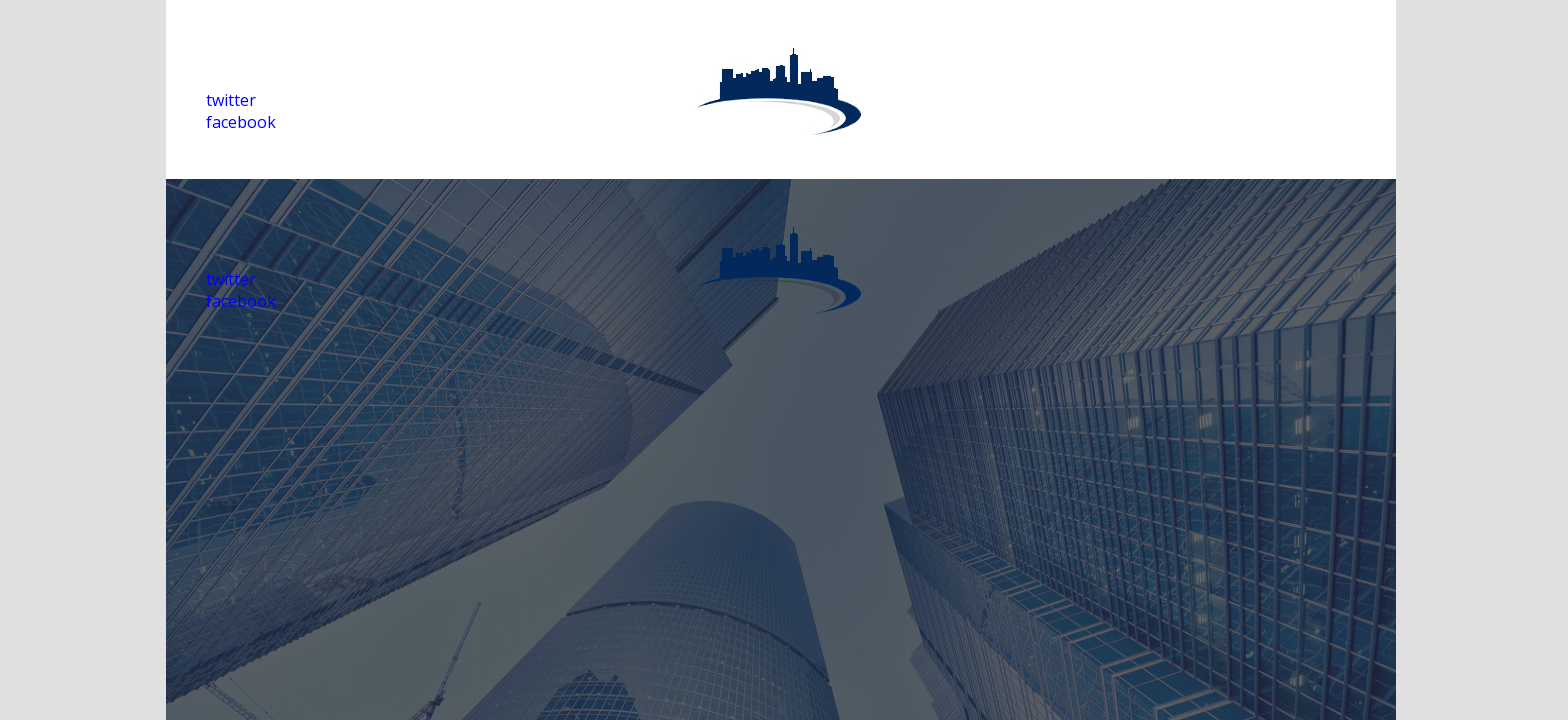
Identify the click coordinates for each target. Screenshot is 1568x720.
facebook (241, 122)
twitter (231, 100)
